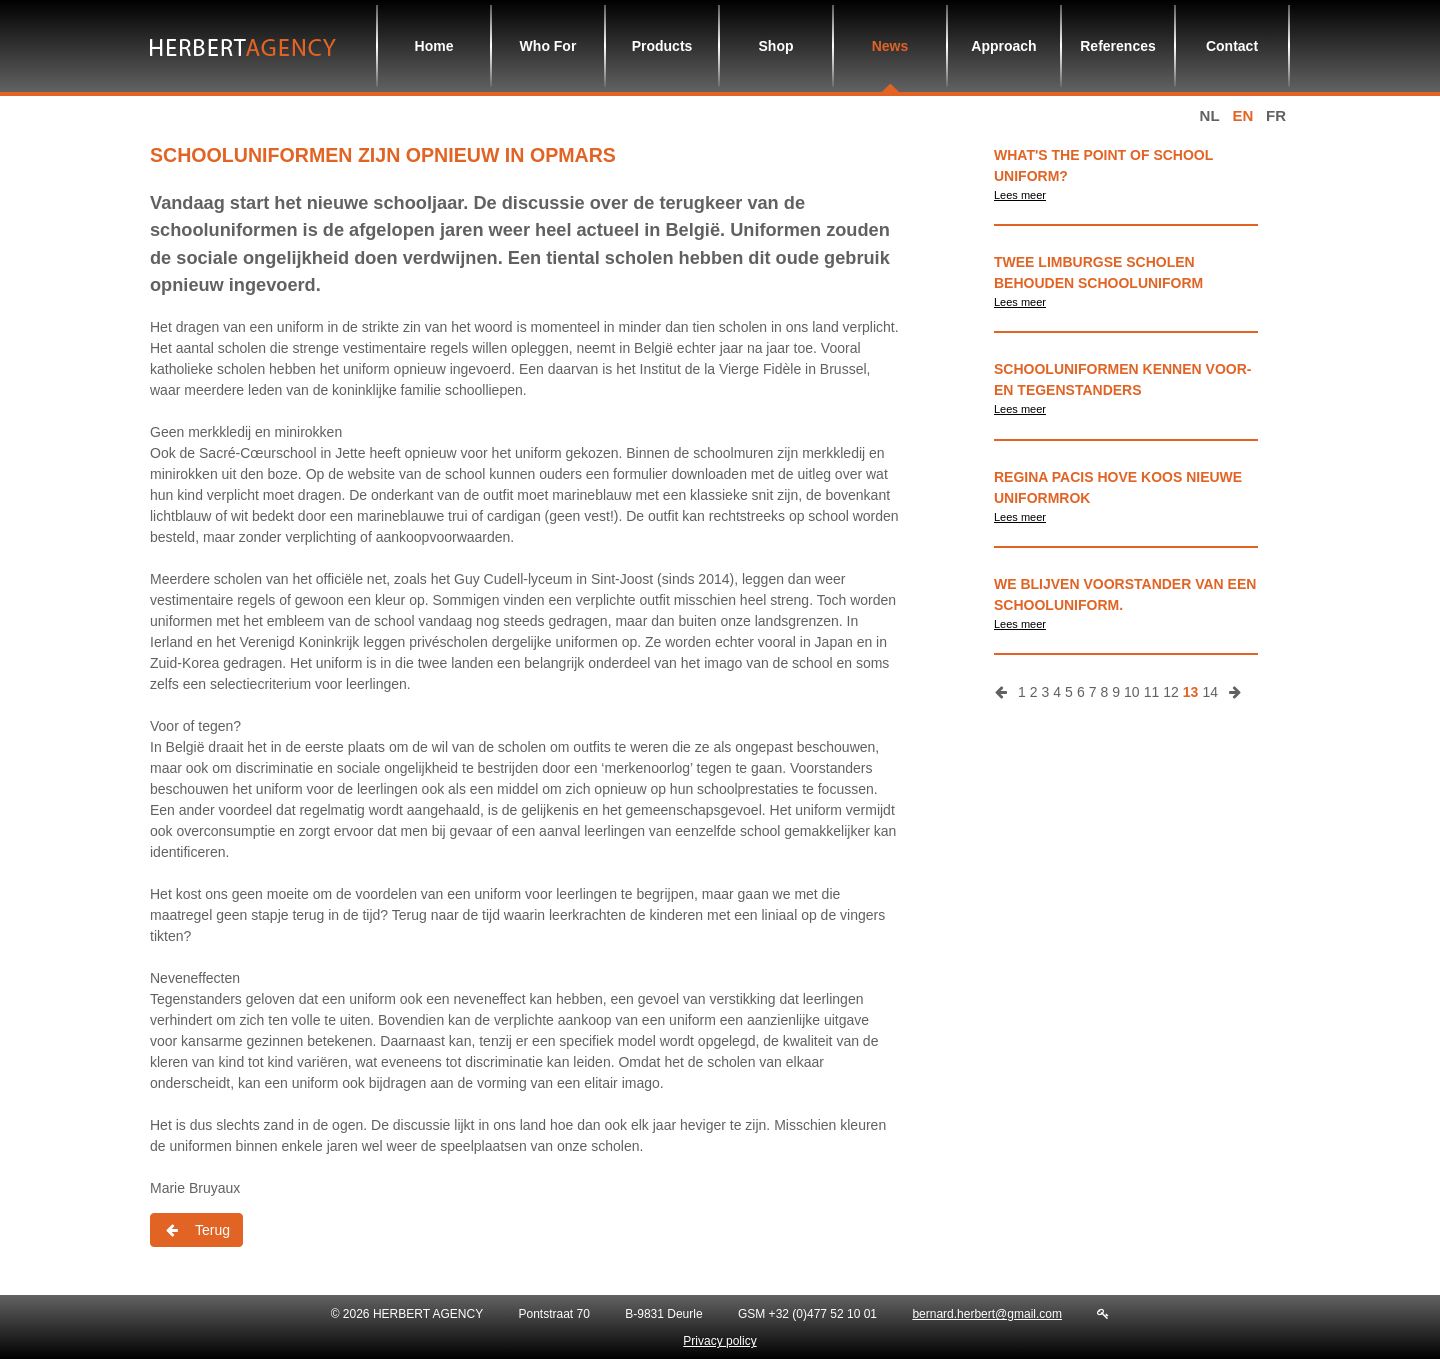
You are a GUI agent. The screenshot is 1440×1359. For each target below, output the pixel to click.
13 (1191, 692)
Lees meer (1020, 195)
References (1118, 46)
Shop (776, 46)
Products (662, 46)
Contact (1232, 46)
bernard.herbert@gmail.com (987, 1314)
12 (1171, 692)
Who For (548, 46)
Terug (196, 1230)
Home (434, 46)
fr (1276, 115)
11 (1152, 692)
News (890, 46)
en (1242, 115)
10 (1132, 692)
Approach (1003, 46)
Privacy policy (719, 1341)
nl (1210, 115)
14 (1210, 692)
